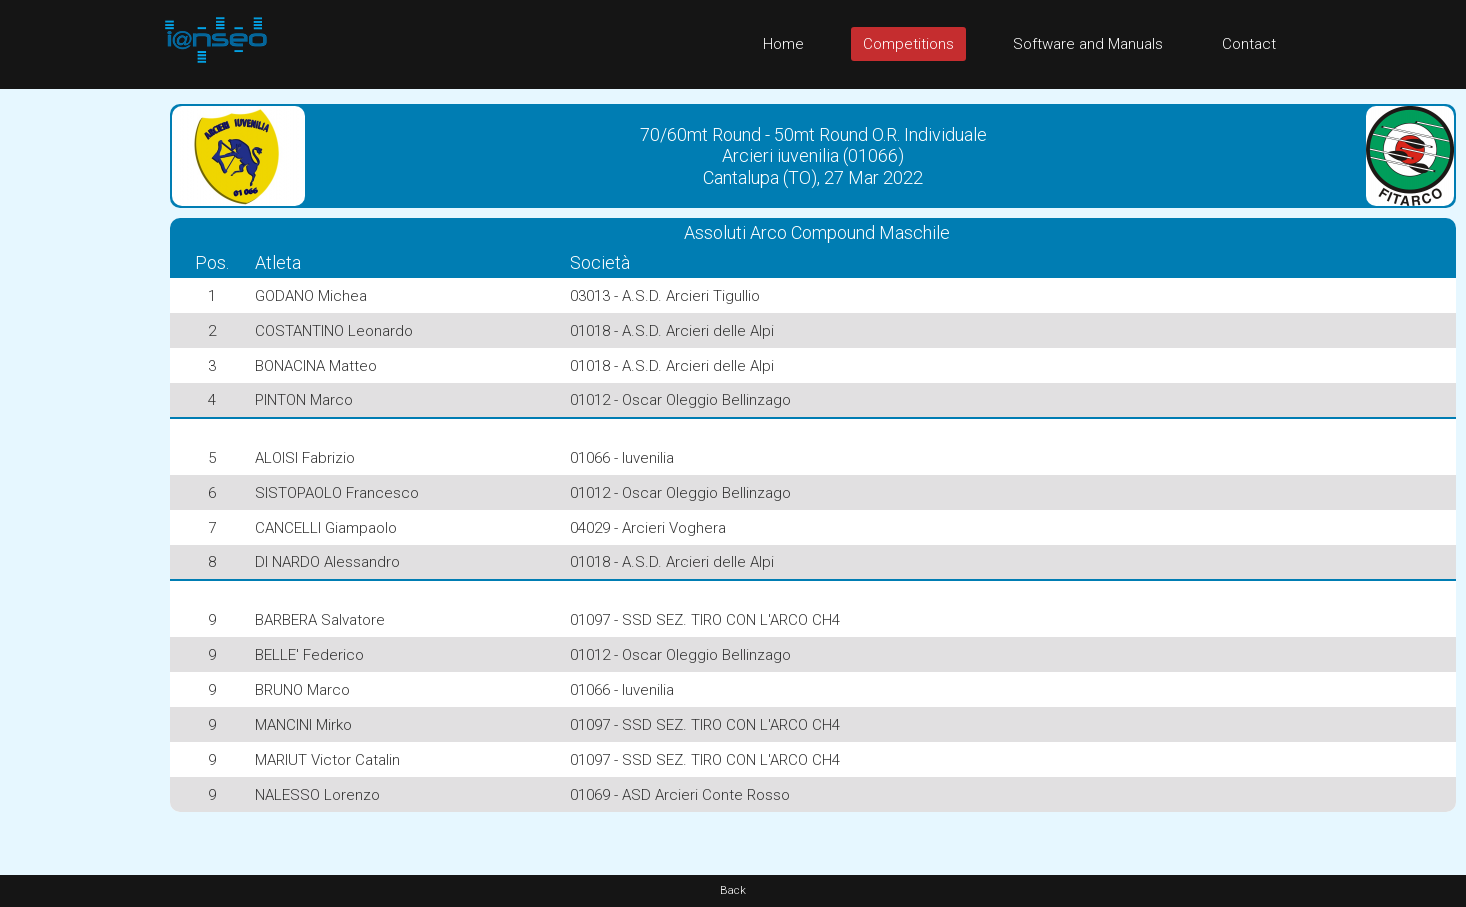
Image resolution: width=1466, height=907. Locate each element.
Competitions (908, 44)
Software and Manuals (1088, 44)
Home (783, 44)
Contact (1249, 44)
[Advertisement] (80, 389)
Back (733, 890)
